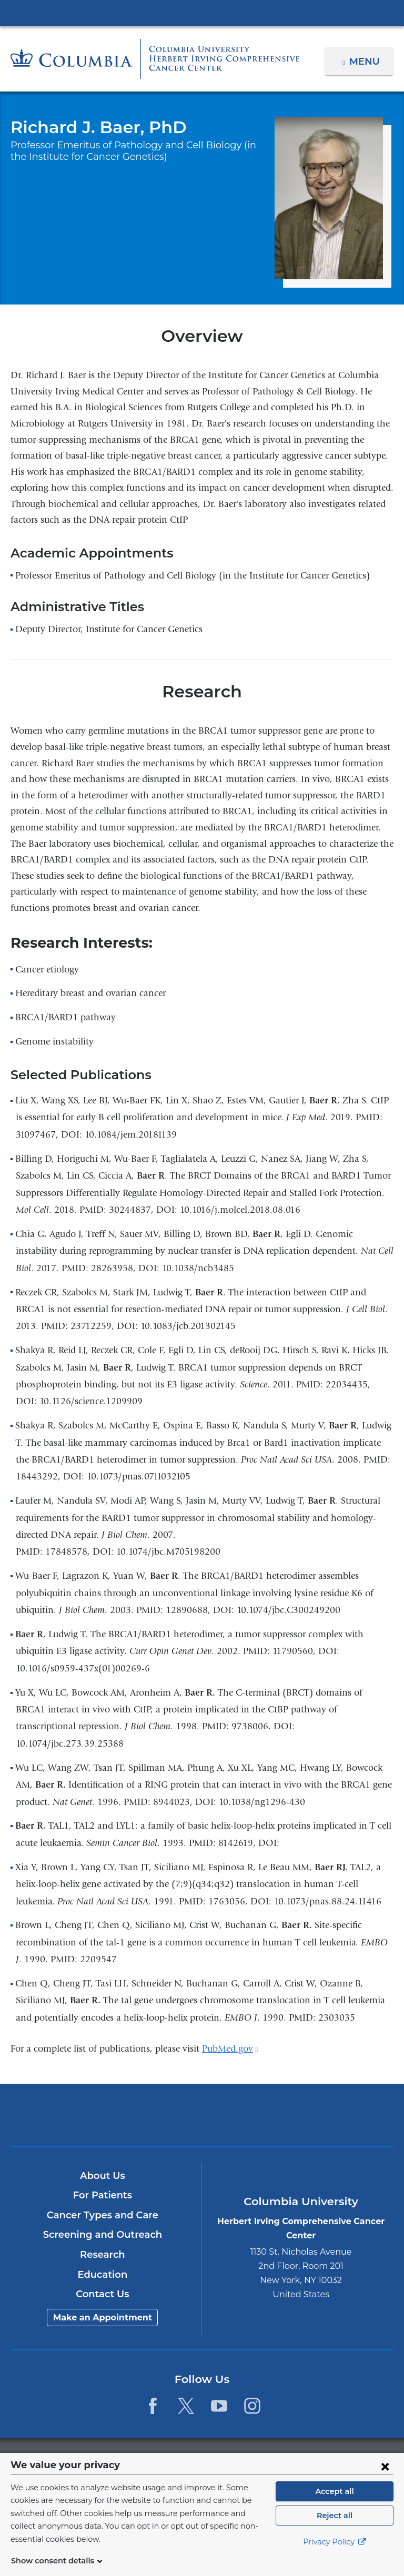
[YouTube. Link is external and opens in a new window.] (219, 2406)
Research (102, 2254)
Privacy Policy (334, 2555)
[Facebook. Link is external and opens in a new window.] (152, 2406)
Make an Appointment (102, 2317)
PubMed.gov (230, 2048)
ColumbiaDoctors (327, 2114)
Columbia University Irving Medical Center (202, 12)
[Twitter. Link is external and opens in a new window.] (186, 2406)
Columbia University (223, 2458)
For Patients (102, 2195)
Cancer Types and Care (102, 2215)
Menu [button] (366, 61)
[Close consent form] (385, 2478)
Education (102, 2274)
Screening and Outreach (102, 2234)
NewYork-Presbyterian (202, 2119)
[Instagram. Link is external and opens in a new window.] (252, 2406)
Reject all (334, 2528)
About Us (103, 2176)
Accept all (334, 2504)
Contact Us (102, 2294)
